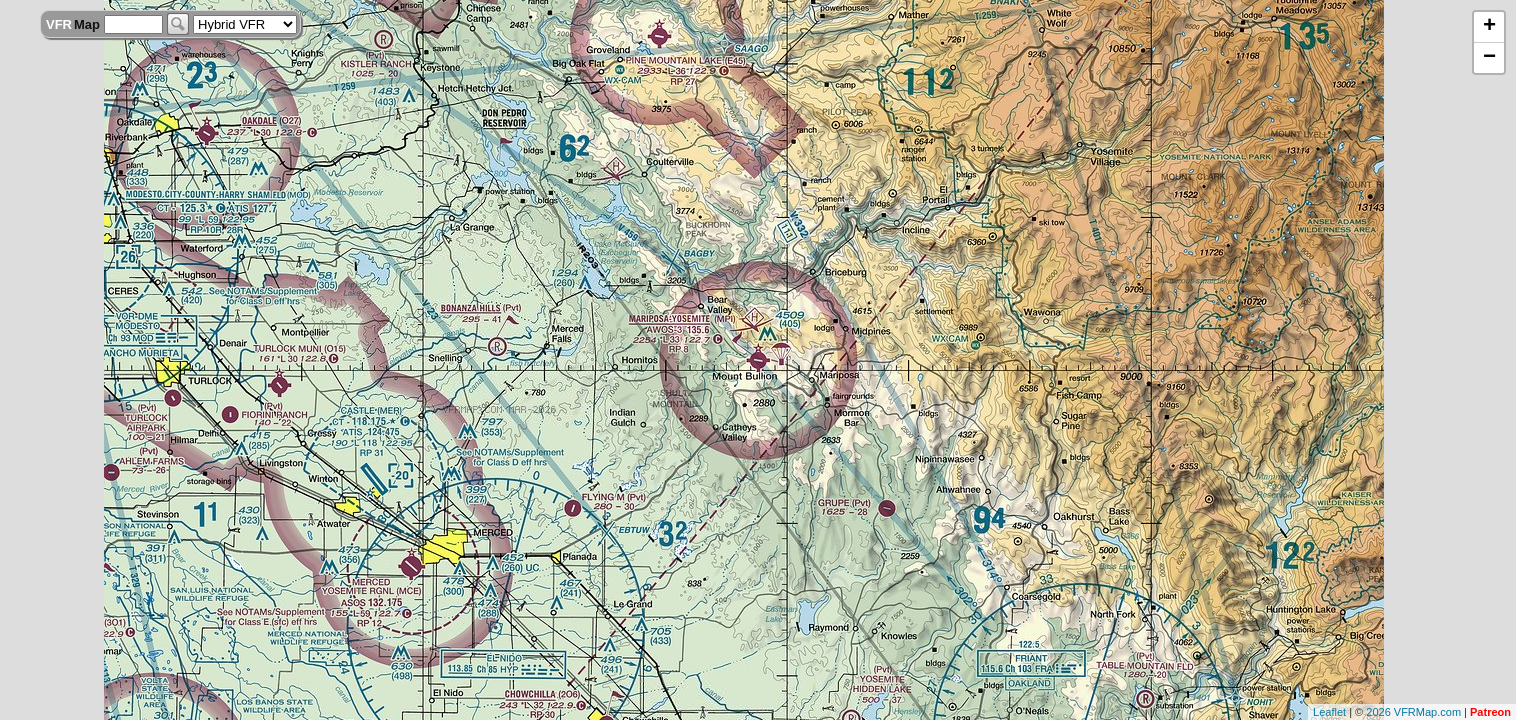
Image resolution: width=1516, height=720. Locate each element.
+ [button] (1489, 27)
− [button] (1489, 58)
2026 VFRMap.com (1413, 712)
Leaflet (1329, 712)
